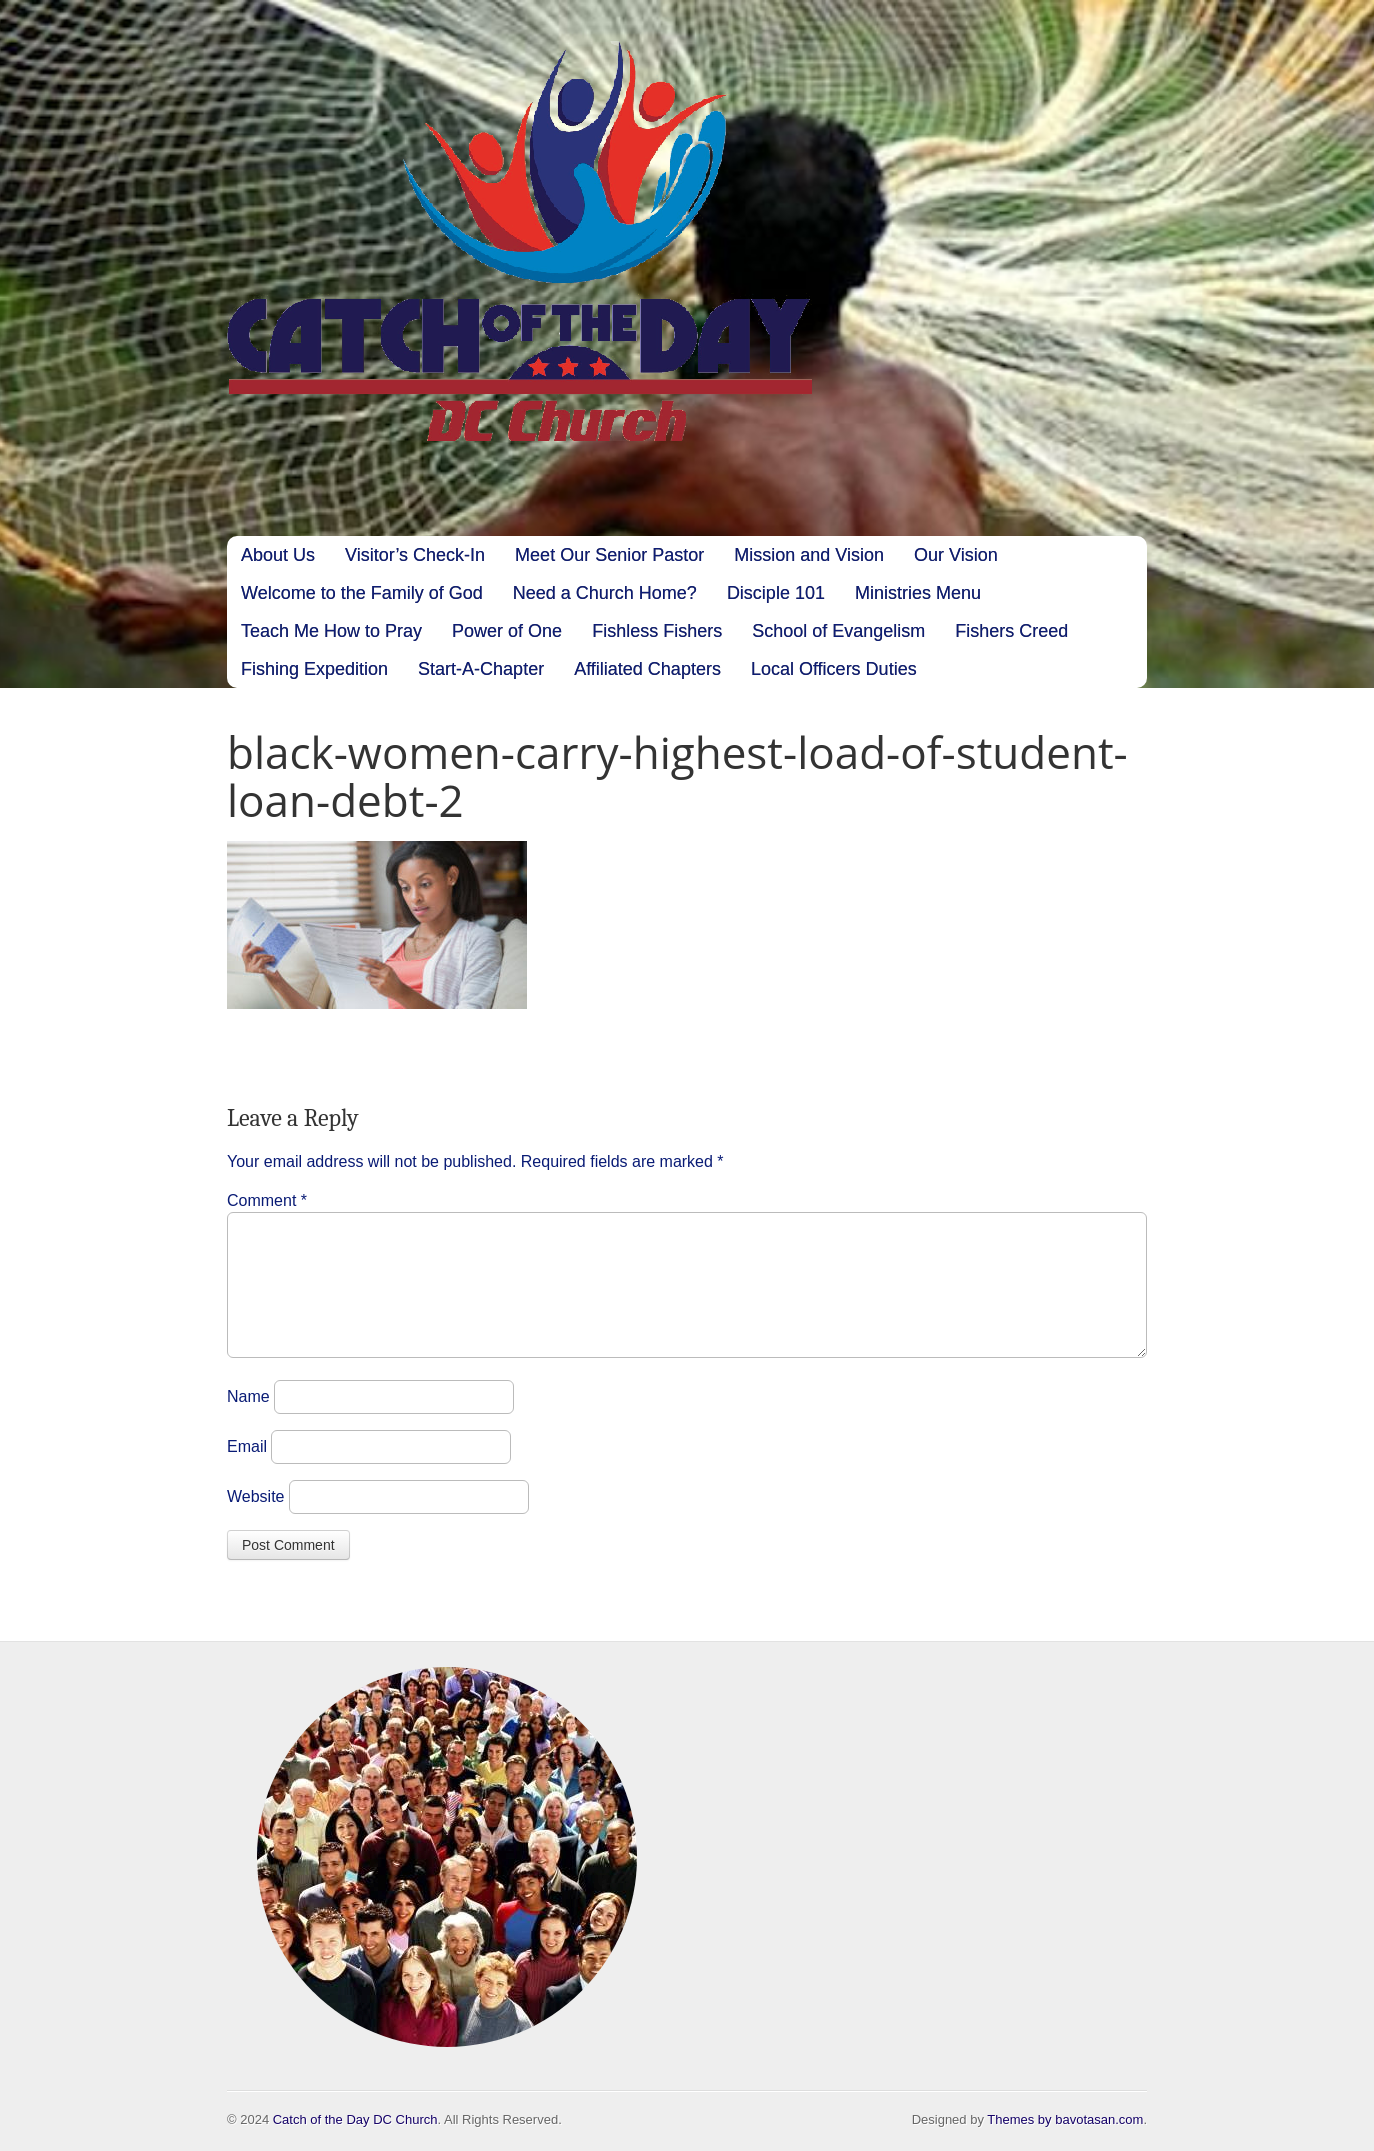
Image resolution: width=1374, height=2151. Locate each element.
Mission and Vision (809, 555)
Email (247, 1470)
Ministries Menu (918, 593)
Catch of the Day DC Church (355, 2119)
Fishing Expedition (314, 669)
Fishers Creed (1011, 631)
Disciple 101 (776, 593)
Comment (267, 1200)
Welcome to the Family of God (362, 593)
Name (248, 1420)
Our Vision (956, 555)
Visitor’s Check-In (415, 555)
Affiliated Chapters (647, 669)
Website (256, 1520)
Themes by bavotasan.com (1065, 2119)
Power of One (507, 631)
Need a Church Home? (605, 593)
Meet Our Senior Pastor (609, 555)
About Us (278, 555)
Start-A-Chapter (481, 669)
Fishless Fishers (657, 631)
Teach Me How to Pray (331, 631)
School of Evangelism (838, 631)
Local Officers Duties (834, 669)
